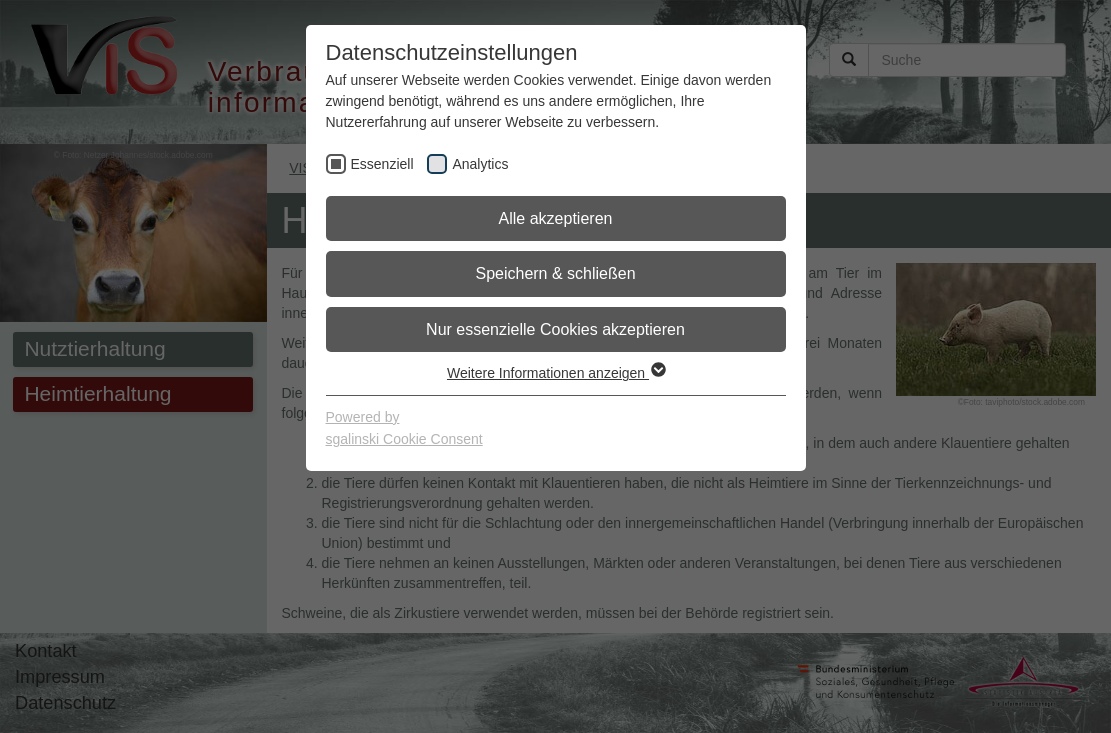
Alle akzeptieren (556, 218)
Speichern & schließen (555, 273)
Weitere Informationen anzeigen (555, 373)
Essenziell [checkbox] (382, 164)
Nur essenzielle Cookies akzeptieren (555, 329)
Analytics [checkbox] (480, 164)
